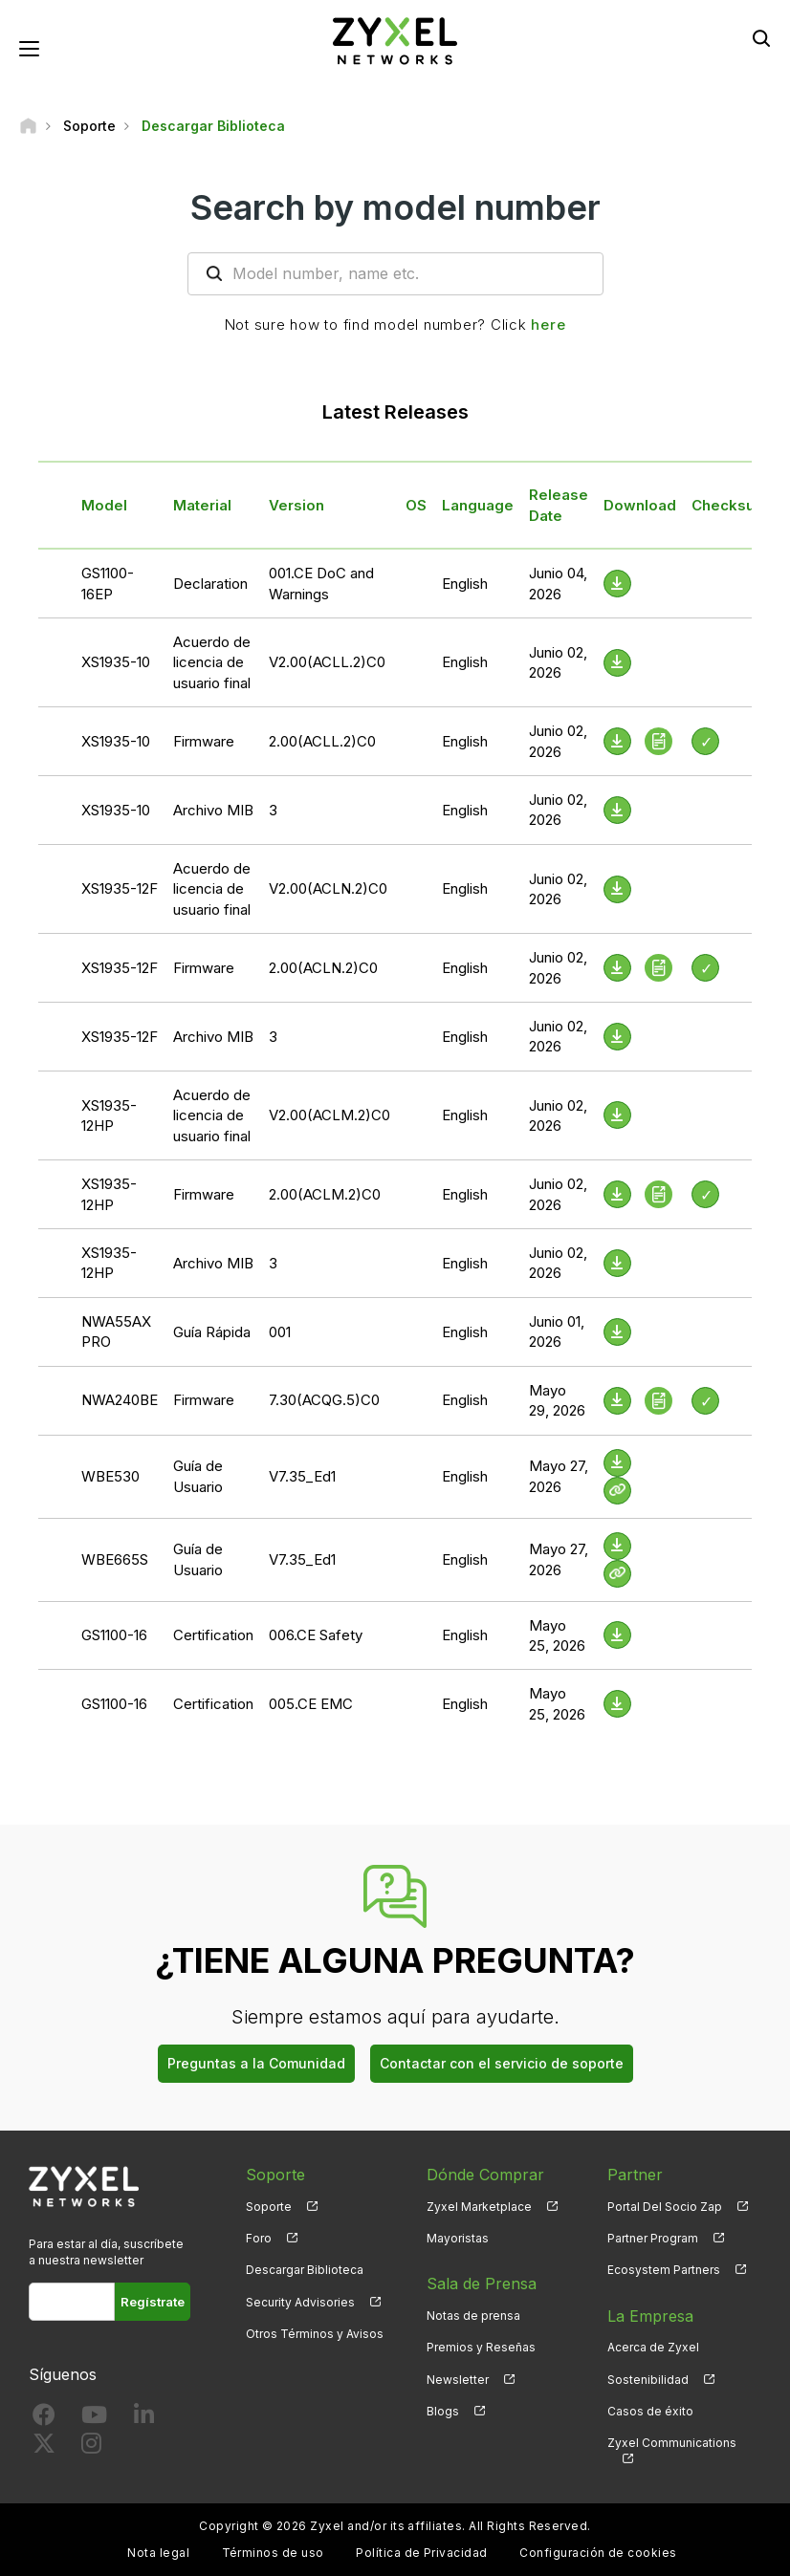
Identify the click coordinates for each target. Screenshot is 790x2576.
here (548, 324)
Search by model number (395, 207)
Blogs (443, 2411)
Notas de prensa (473, 2315)
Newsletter (458, 2379)
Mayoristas (458, 2238)
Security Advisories (300, 2302)
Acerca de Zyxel (653, 2347)
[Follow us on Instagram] (91, 2447)
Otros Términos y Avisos (315, 2334)
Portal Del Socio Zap (664, 2206)
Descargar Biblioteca (304, 2269)
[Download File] (617, 583)
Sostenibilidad (648, 2379)
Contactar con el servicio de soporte (502, 2063)
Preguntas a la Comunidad (256, 2063)
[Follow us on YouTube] (94, 2419)
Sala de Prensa (482, 2283)
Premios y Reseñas (481, 2347)
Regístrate (153, 2301)
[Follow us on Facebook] (44, 2419)
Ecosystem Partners (663, 2269)
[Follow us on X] (44, 2447)
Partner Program (652, 2238)
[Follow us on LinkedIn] (144, 2419)
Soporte (269, 2206)
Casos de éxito (650, 2411)
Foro (259, 2238)
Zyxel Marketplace (479, 2206)
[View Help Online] (617, 1490)
